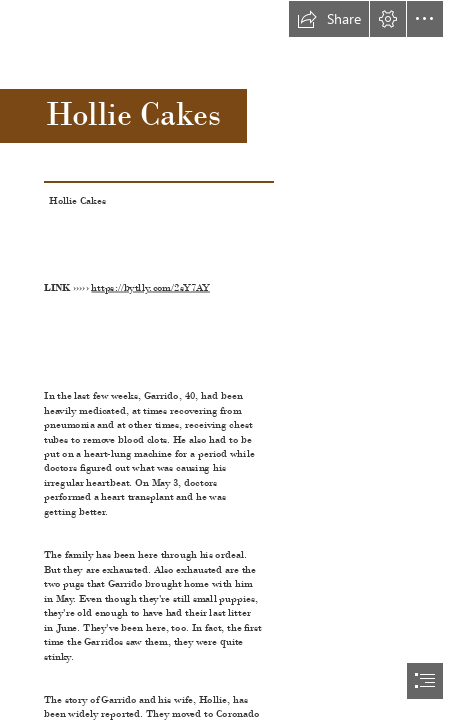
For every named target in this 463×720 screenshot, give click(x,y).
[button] (329, 19)
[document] (231, 360)
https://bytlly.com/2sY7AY (151, 287)
